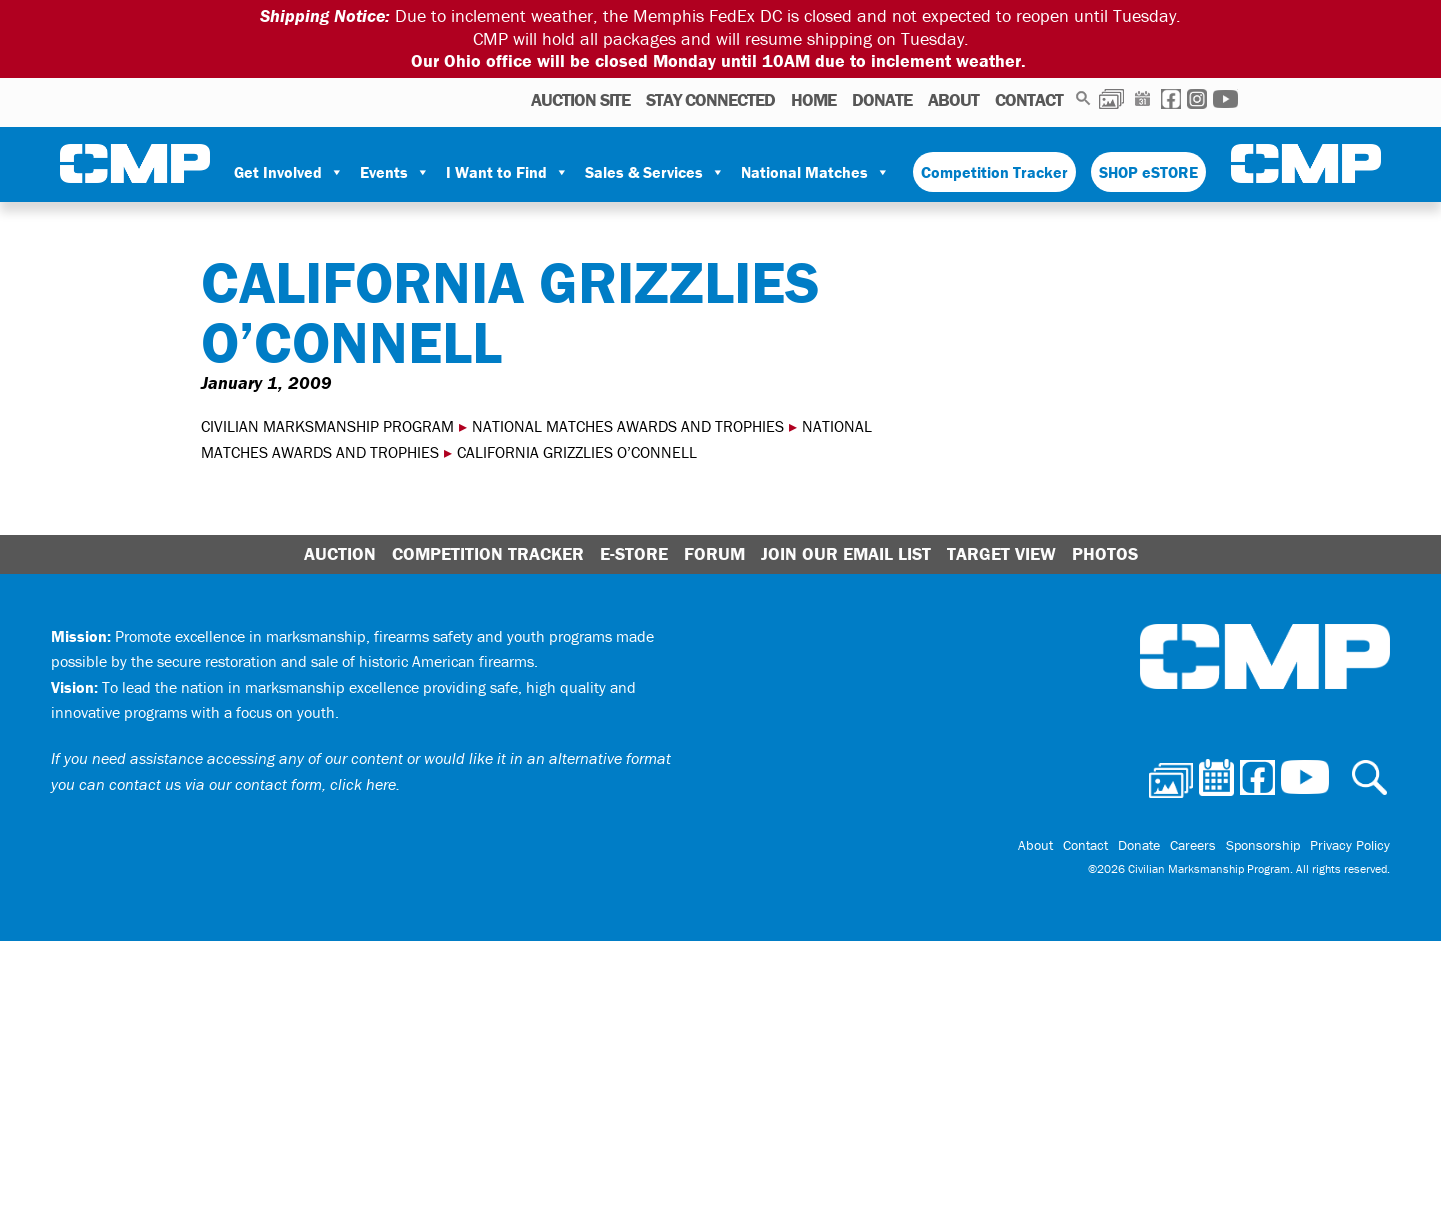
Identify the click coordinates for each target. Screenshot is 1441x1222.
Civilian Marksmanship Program (135, 164)
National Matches (815, 172)
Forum (714, 553)
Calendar (1142, 99)
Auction (340, 553)
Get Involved (289, 172)
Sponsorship (1263, 845)
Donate (882, 99)
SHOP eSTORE (1148, 172)
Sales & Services (655, 172)
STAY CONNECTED (710, 99)
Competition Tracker (994, 172)
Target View (1001, 553)
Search (1083, 99)
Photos (1111, 99)
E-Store (634, 553)
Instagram (1197, 99)
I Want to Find (507, 172)
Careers (1193, 845)
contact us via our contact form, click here (252, 784)
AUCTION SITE (580, 99)
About (953, 99)
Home (813, 99)
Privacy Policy (1350, 845)
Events (395, 172)
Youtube (1225, 99)
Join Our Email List (846, 553)
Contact (1029, 99)
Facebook (1171, 99)
